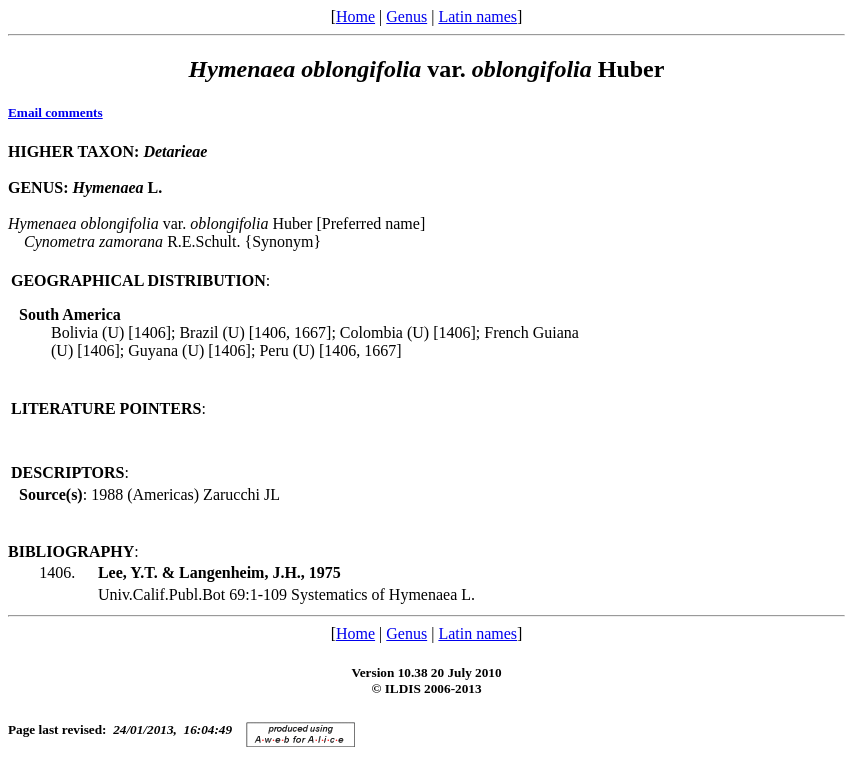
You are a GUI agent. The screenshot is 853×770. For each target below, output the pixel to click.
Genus (406, 16)
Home (355, 16)
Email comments (55, 112)
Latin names (477, 16)
